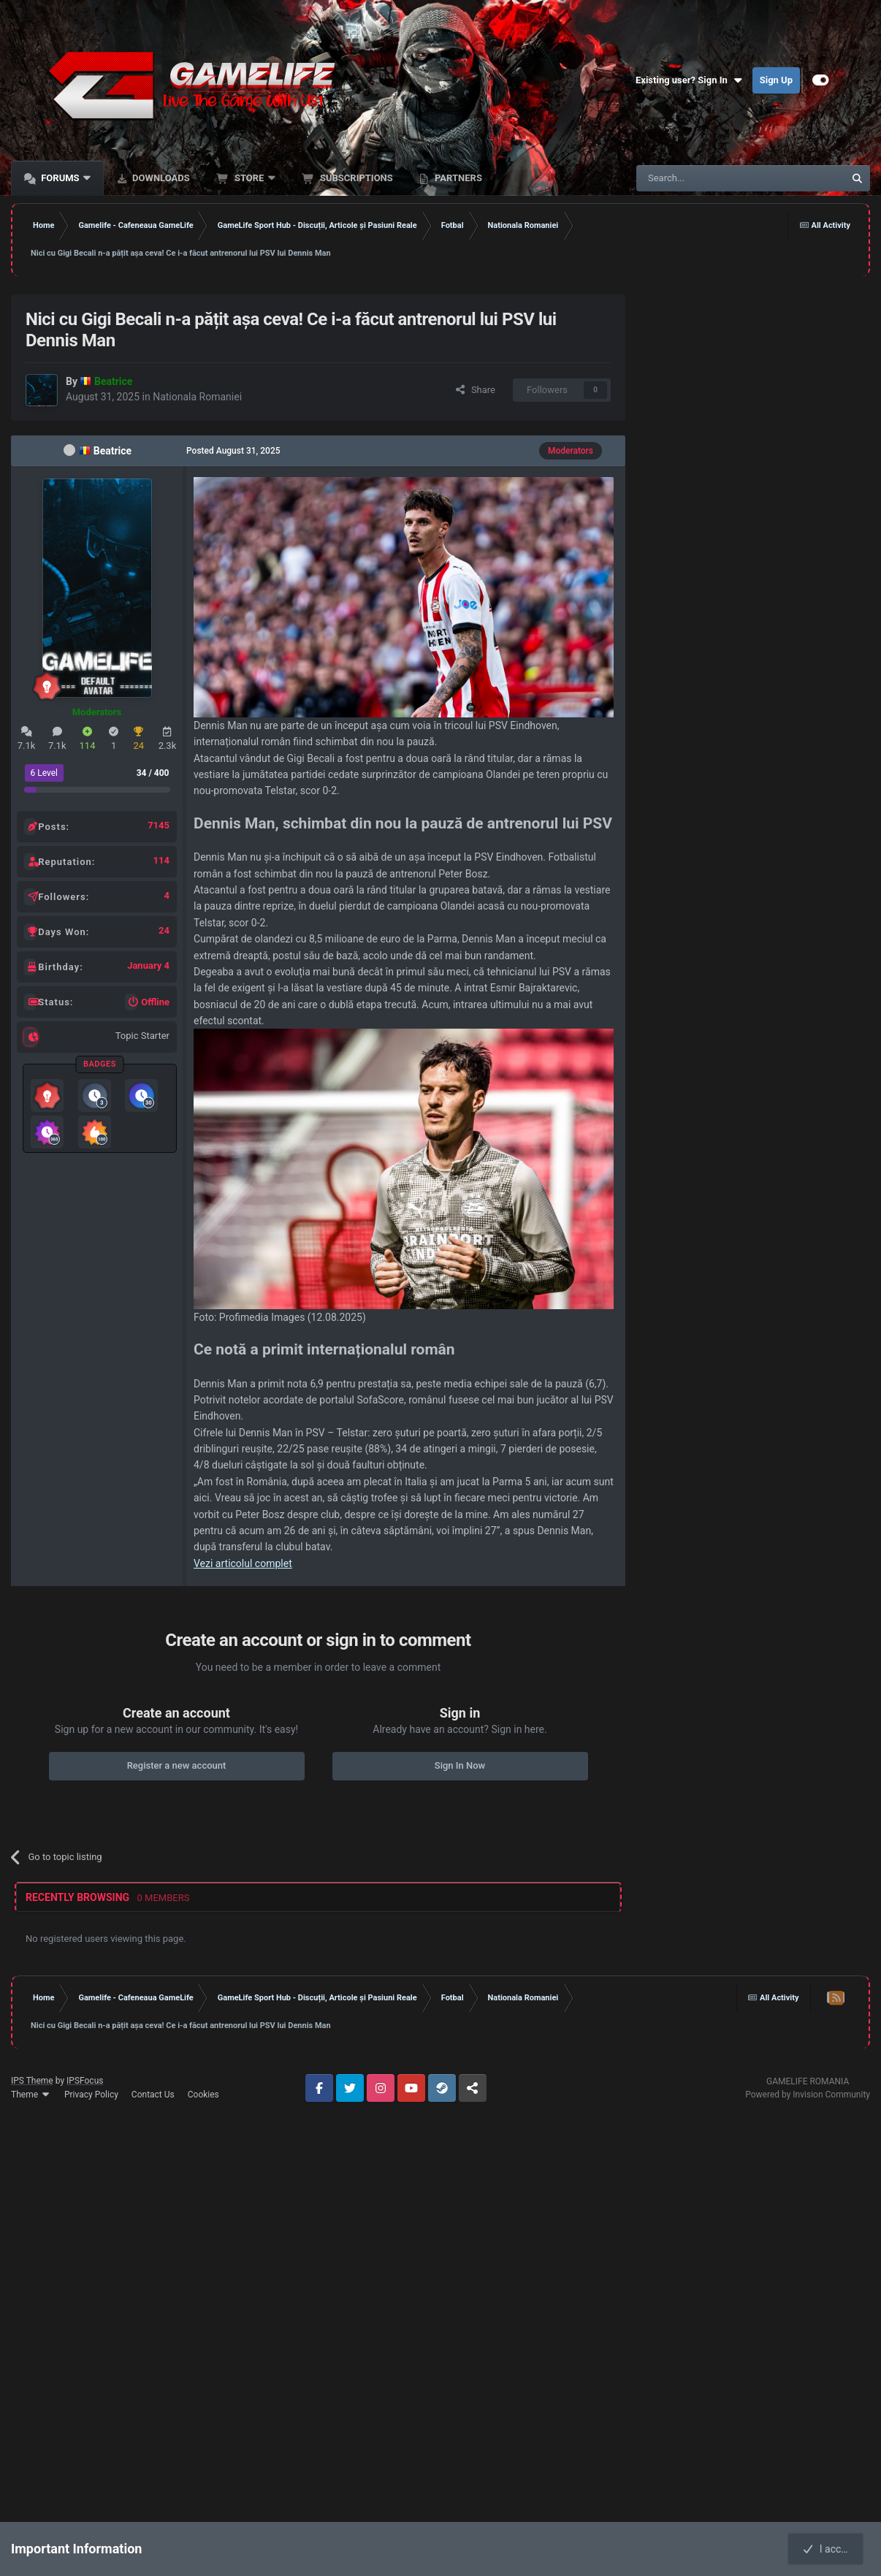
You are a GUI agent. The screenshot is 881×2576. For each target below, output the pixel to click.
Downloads (160, 177)
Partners (457, 177)
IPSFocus (84, 2081)
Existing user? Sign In (690, 80)
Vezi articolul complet (243, 1563)
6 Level (44, 773)
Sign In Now (460, 1765)
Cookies (203, 2094)
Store (249, 177)
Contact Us (153, 2094)
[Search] (705, 178)
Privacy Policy (91, 2094)
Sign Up (776, 80)
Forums (60, 177)
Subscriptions (355, 177)
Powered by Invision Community (807, 2094)
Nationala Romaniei (197, 397)
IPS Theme (32, 2081)
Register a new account (176, 1765)
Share (474, 389)
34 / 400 (153, 773)
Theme (31, 2094)
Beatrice (112, 451)
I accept (828, 2549)
